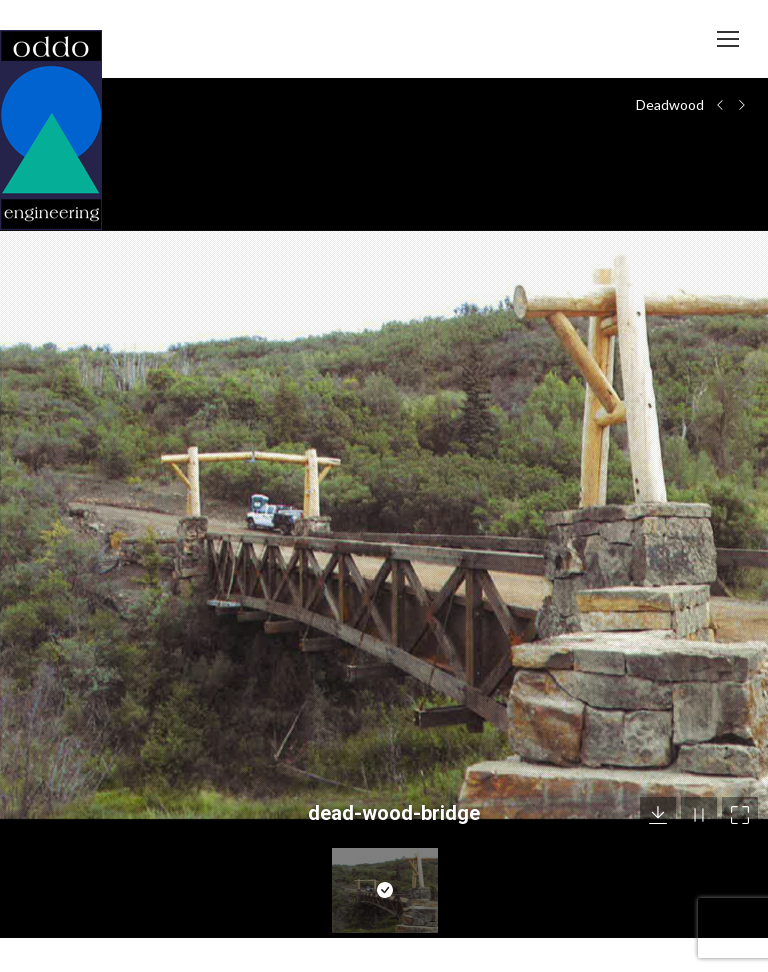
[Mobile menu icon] (728, 39)
